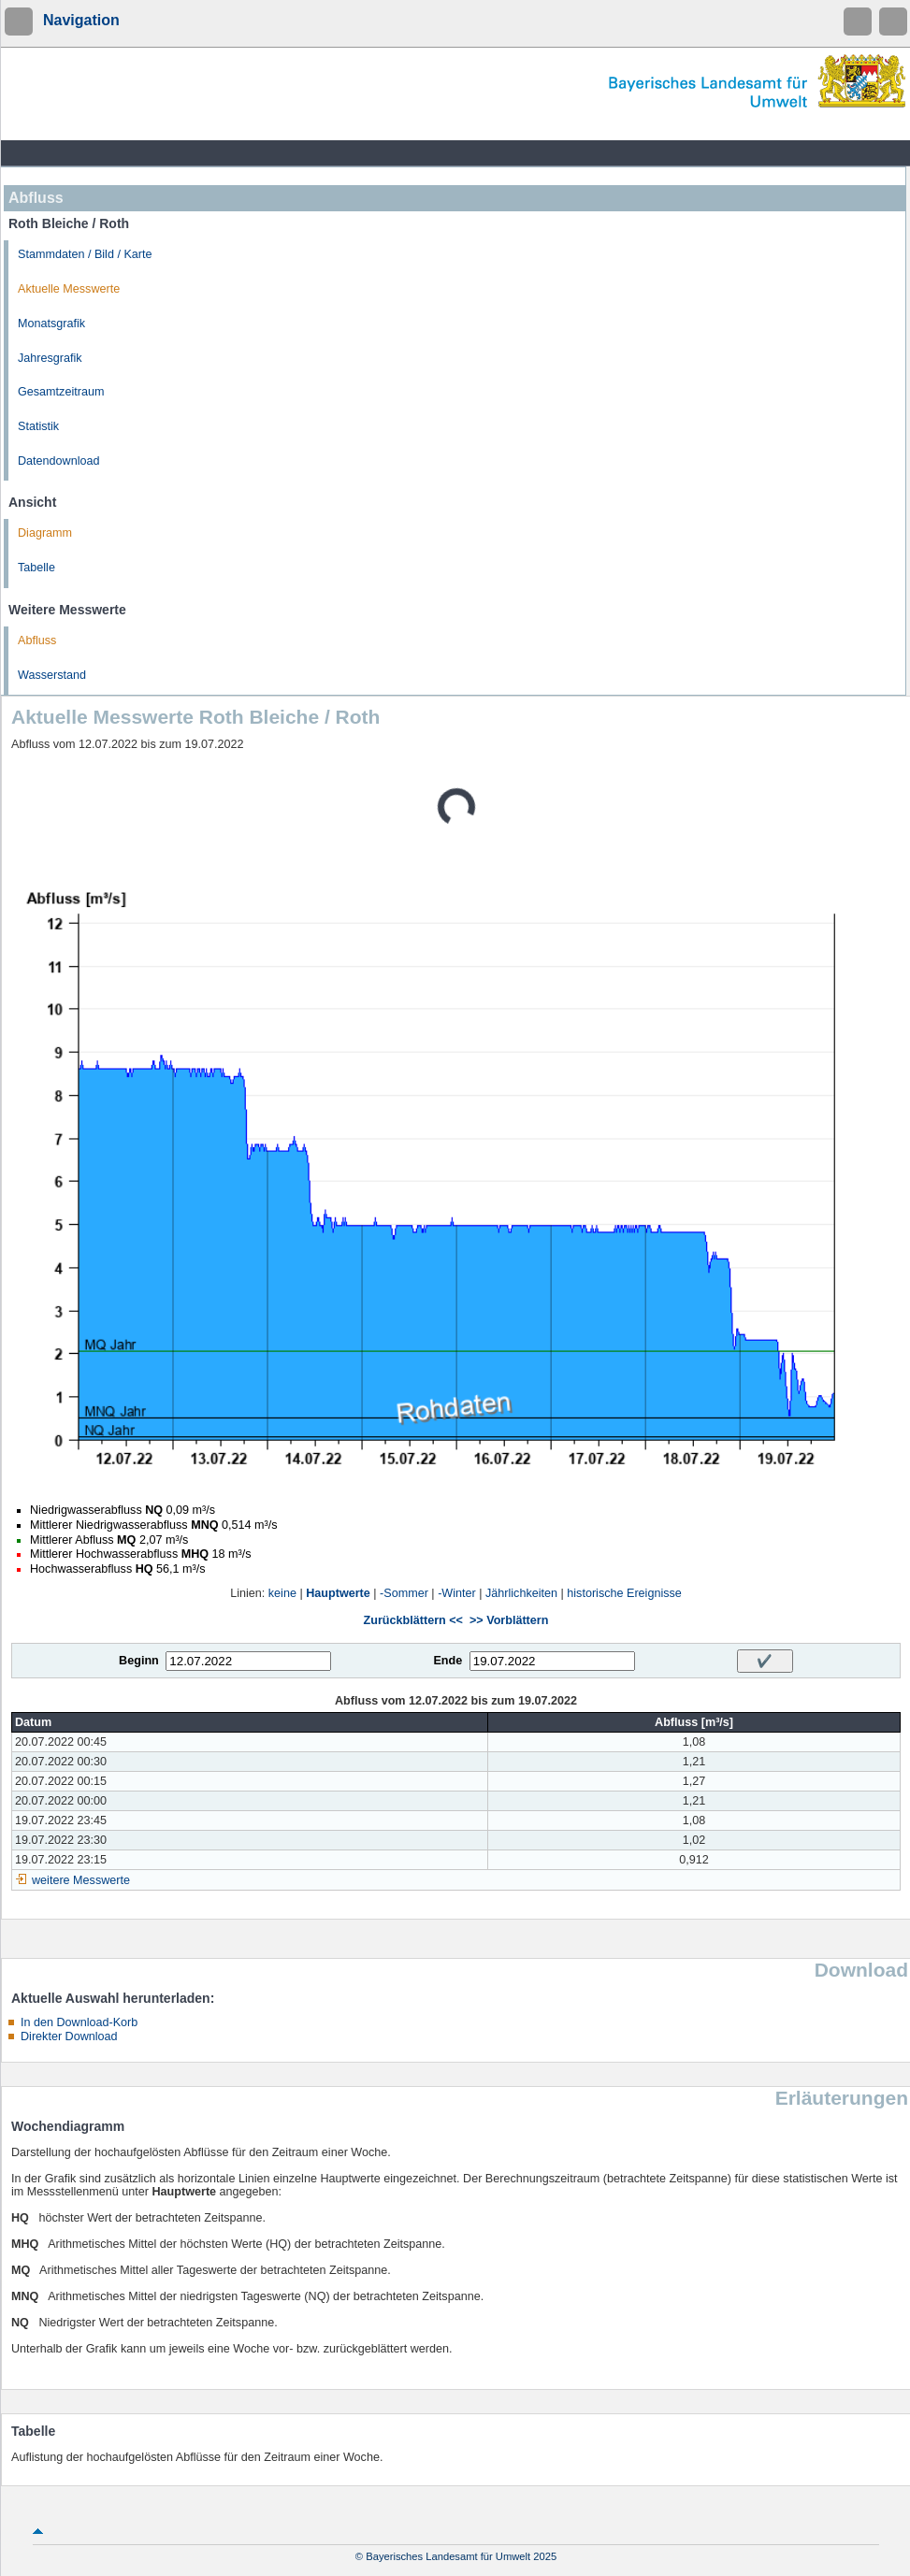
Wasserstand (52, 675)
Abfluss (37, 640)
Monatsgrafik (51, 323)
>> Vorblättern (508, 1620)
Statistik (38, 426)
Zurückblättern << (413, 1620)
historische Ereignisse (624, 1593)
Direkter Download (69, 2036)
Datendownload (59, 461)
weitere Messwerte (81, 1880)
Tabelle (36, 567)
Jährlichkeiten (521, 1593)
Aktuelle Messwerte (69, 288)
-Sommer (404, 1593)
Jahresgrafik (50, 358)
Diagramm (45, 533)
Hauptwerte (338, 1593)
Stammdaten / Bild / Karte (85, 254)
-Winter (457, 1593)
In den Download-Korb (79, 2022)
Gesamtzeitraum (61, 391)
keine (282, 1593)
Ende (447, 1660)
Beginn (139, 1660)
